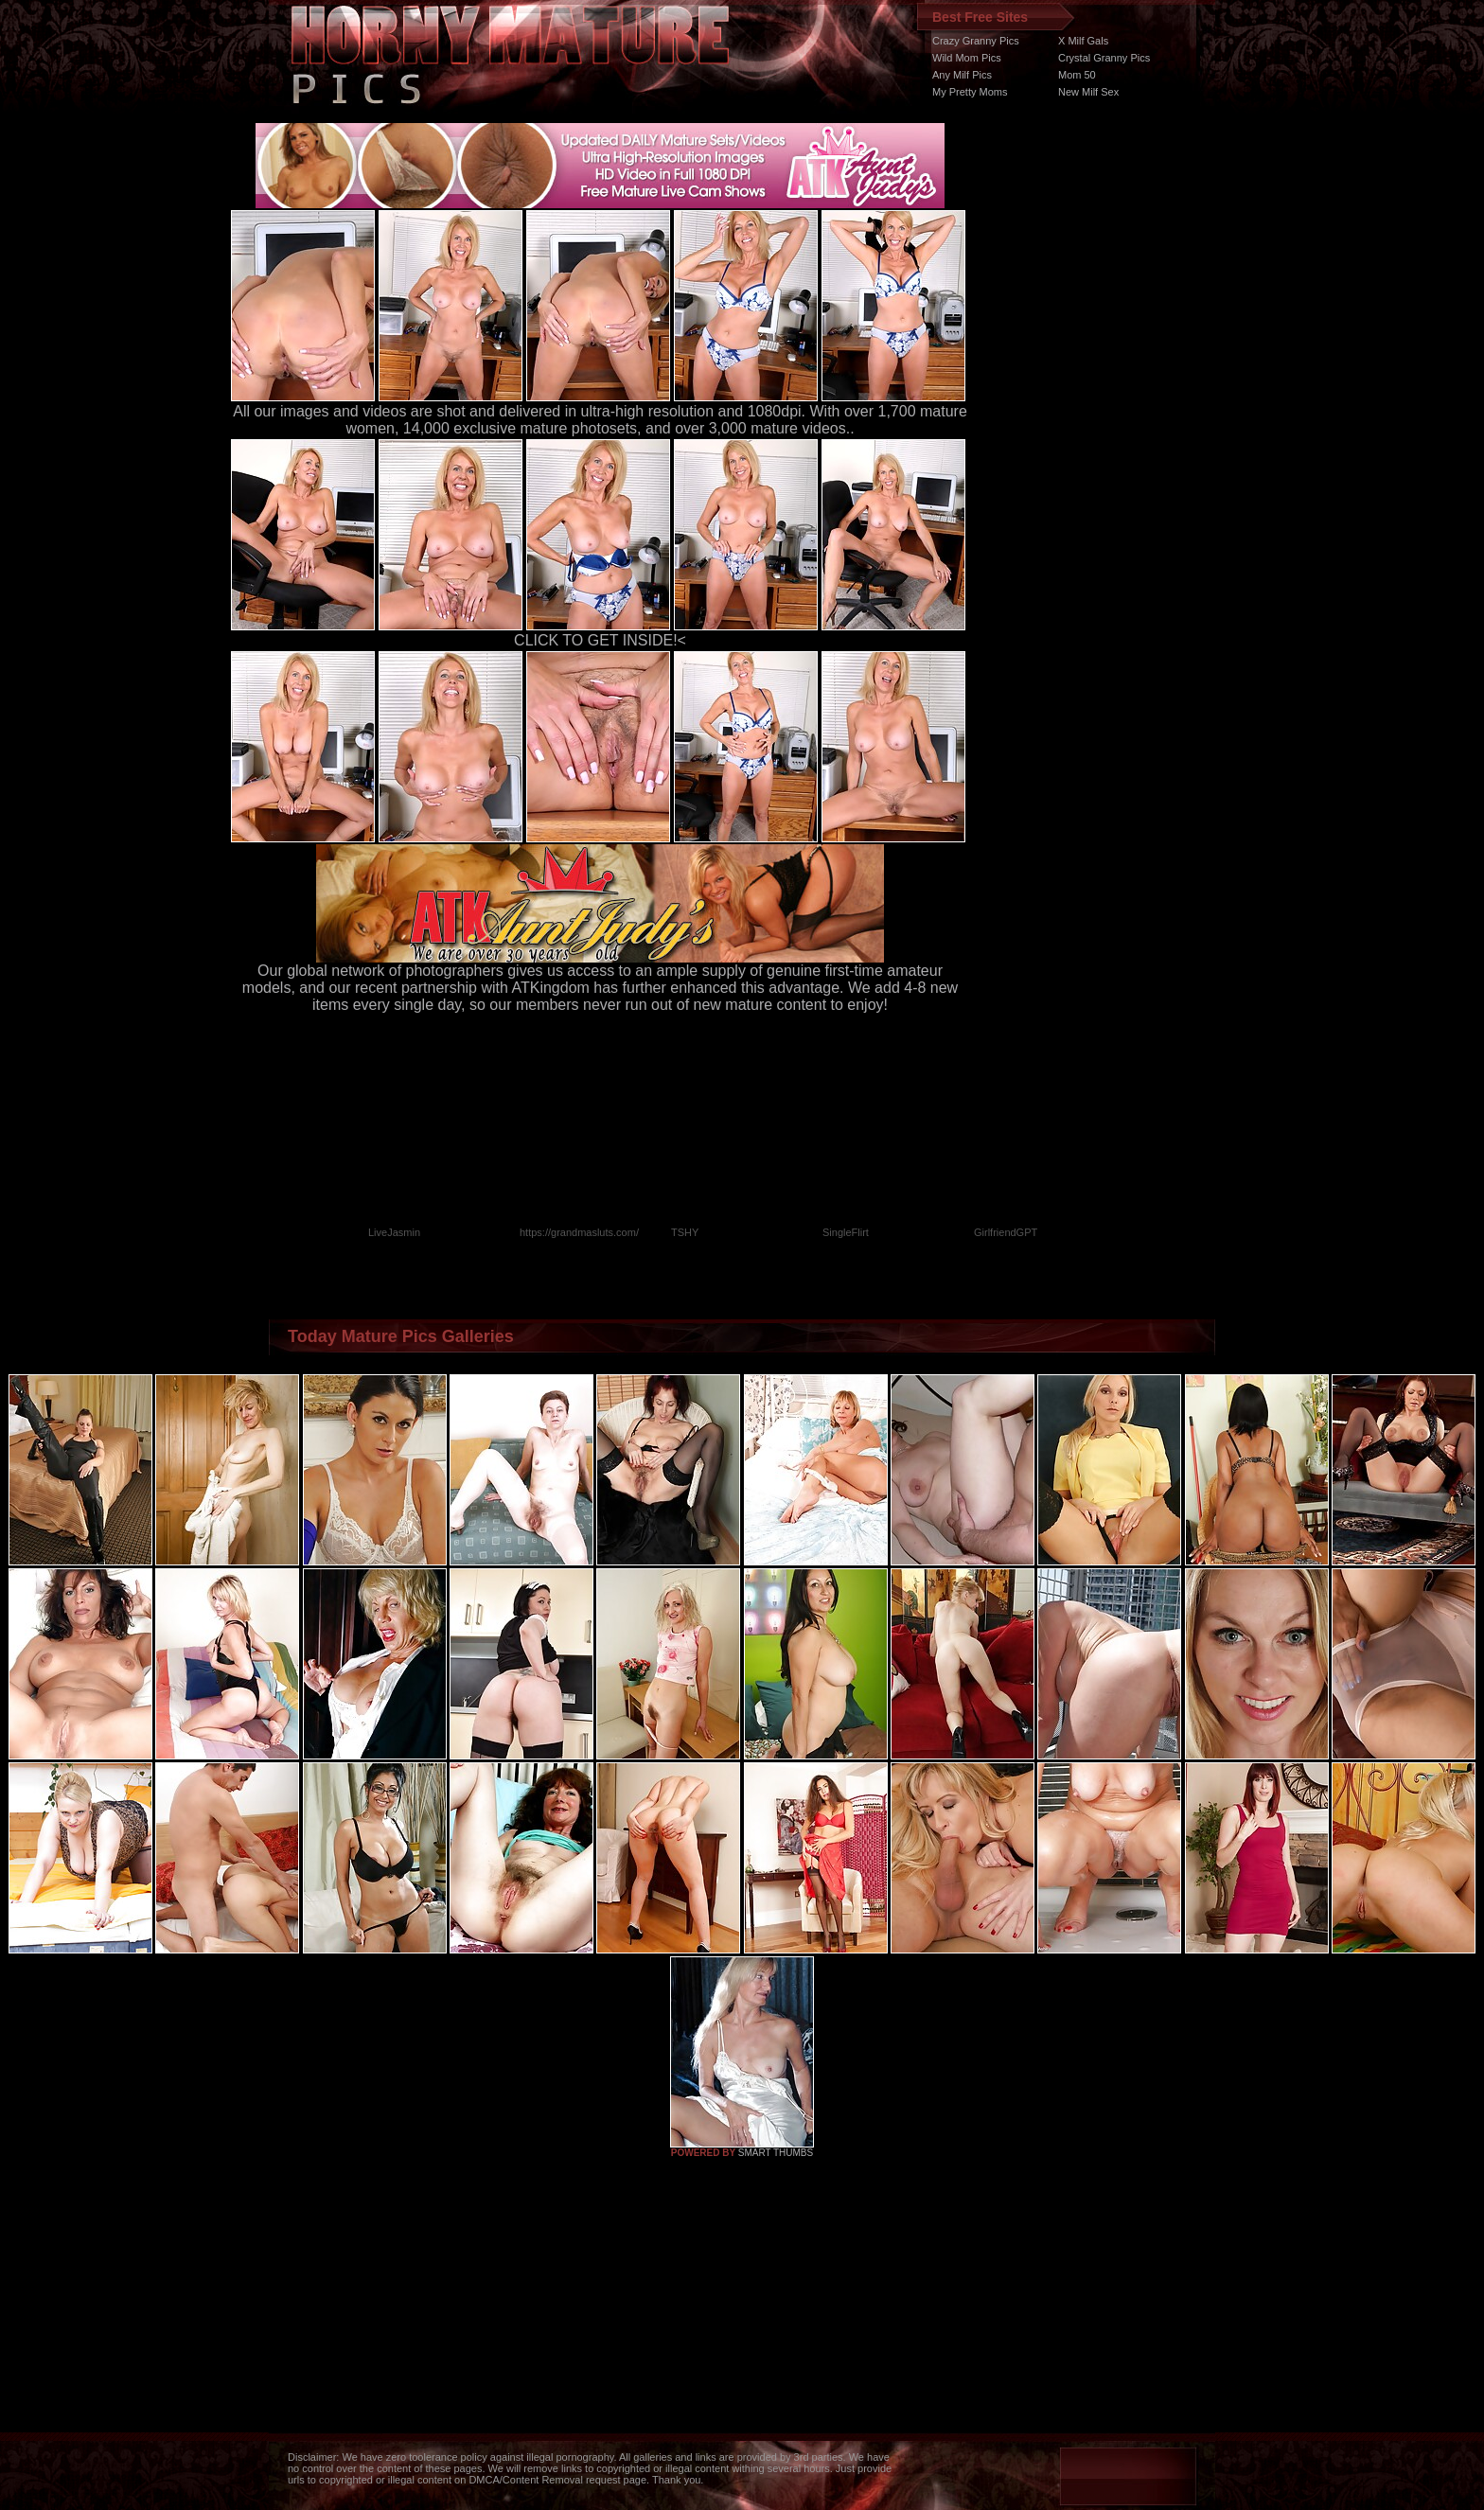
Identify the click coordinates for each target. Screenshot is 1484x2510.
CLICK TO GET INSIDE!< (600, 640)
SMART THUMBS (775, 2153)
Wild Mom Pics (966, 57)
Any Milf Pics (962, 74)
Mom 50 (1077, 74)
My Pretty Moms (969, 91)
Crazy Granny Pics (975, 40)
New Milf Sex (1088, 91)
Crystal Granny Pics (1104, 57)
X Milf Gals (1083, 40)
